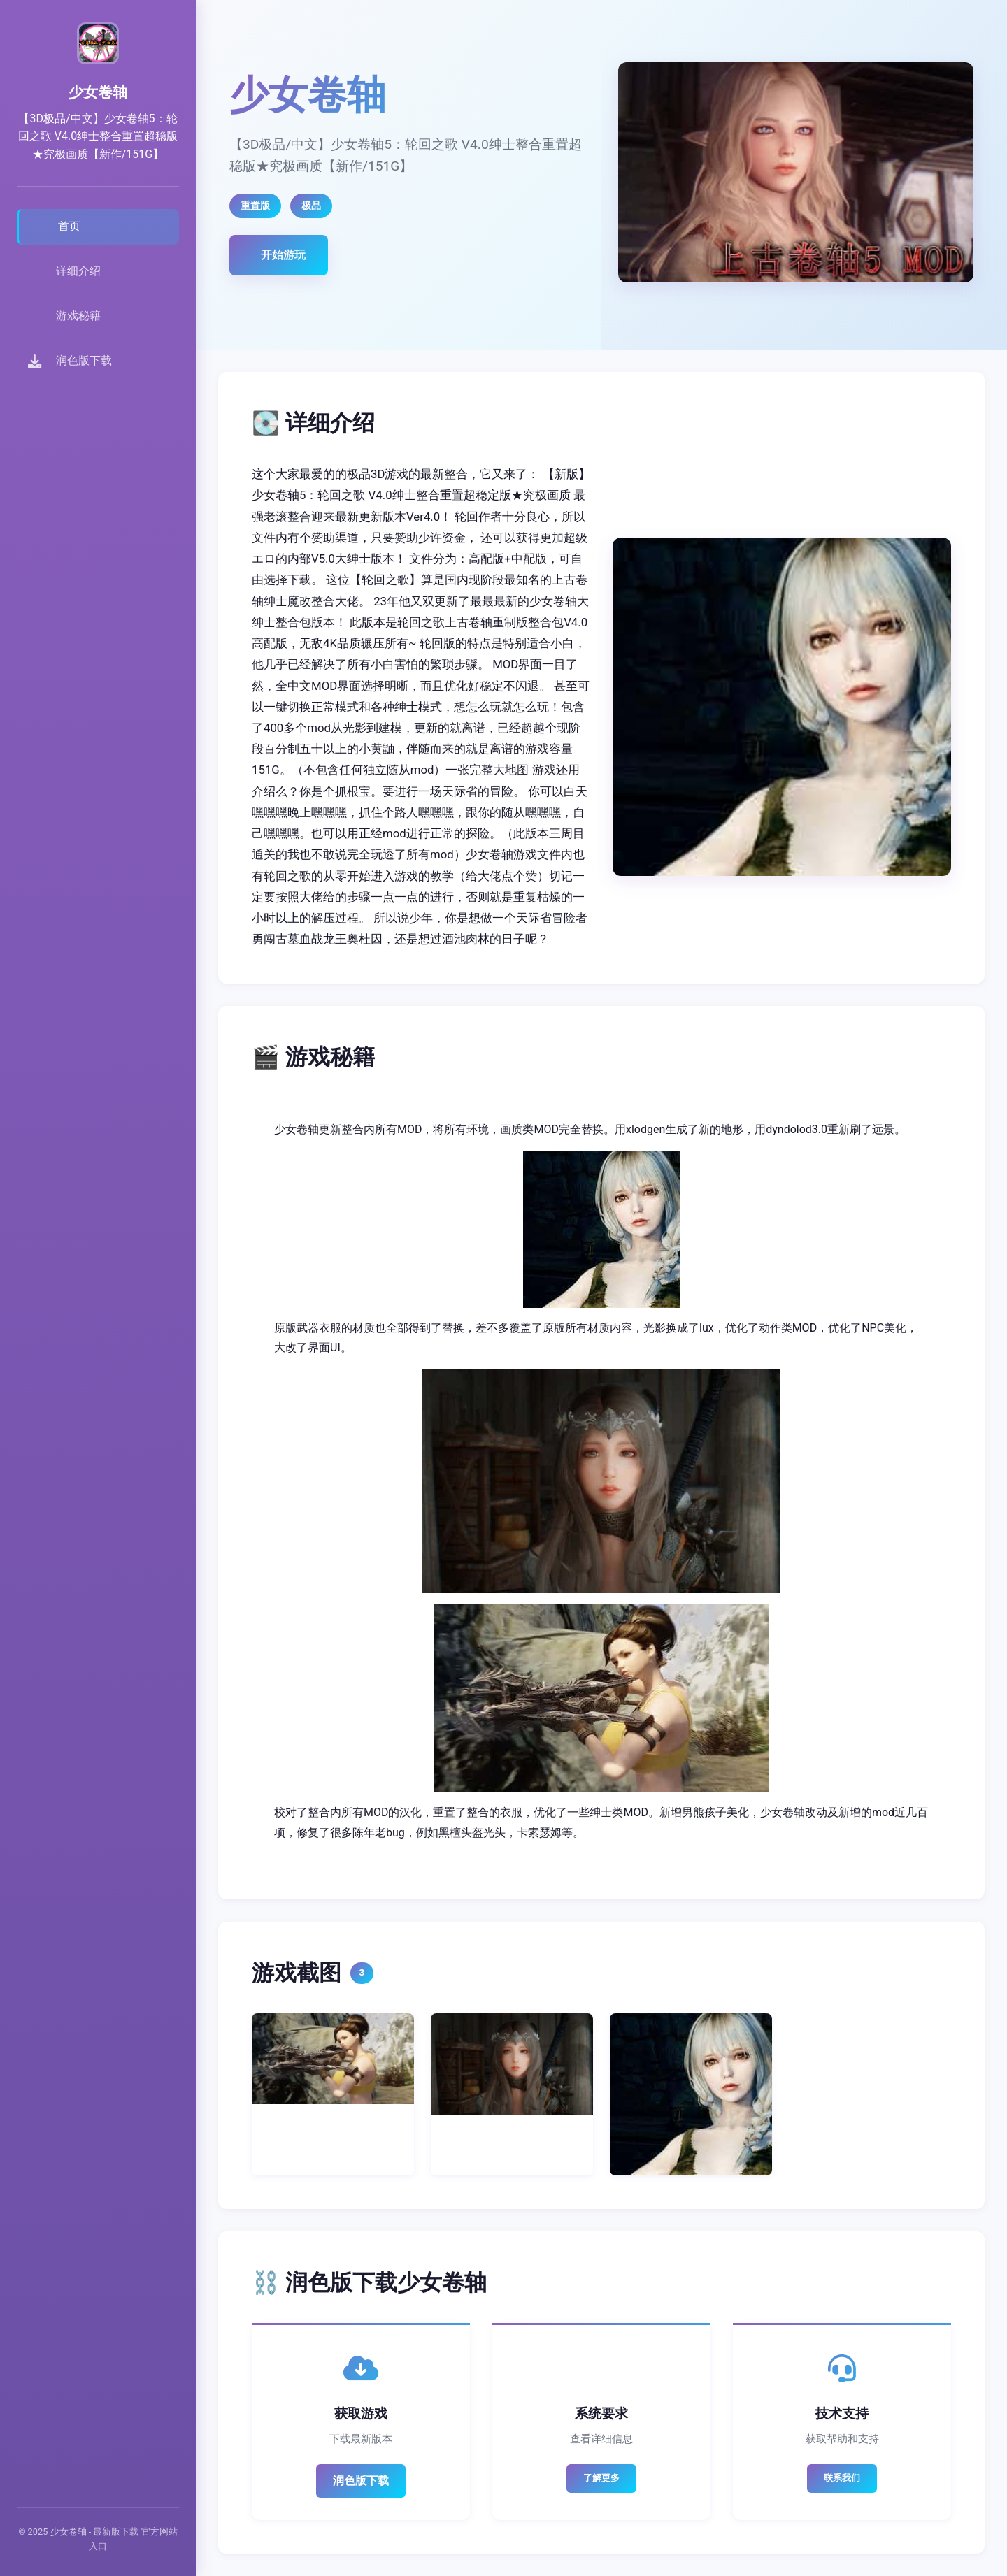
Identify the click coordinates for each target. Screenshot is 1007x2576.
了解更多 (601, 2478)
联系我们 (842, 2478)
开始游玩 (283, 254)
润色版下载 (361, 2480)
